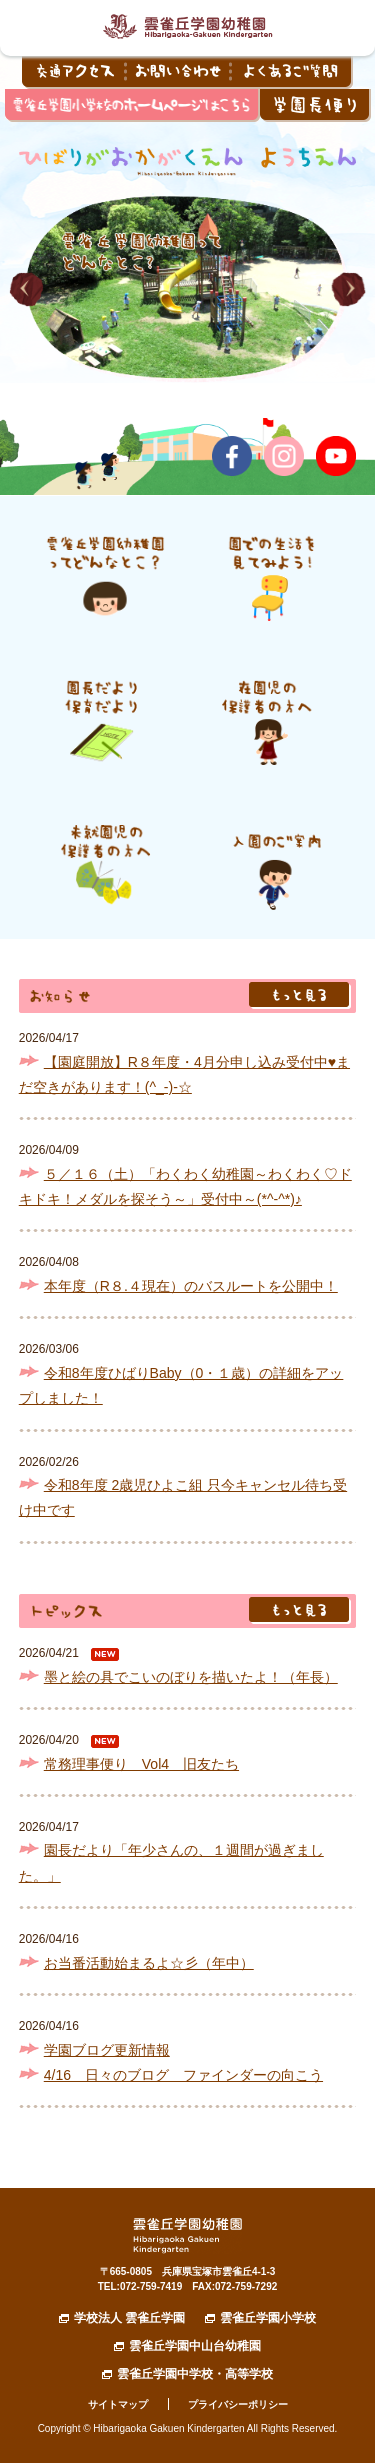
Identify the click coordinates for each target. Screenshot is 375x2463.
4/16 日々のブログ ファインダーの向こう (183, 2075)
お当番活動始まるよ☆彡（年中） (149, 1963)
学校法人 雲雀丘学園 (129, 2318)
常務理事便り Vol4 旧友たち (141, 1764)
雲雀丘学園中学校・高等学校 (195, 2374)
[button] (26, 289)
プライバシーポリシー (238, 2404)
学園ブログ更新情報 (107, 2050)
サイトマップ (118, 2404)
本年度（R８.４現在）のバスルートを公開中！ (191, 1286)
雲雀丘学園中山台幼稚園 (195, 2346)
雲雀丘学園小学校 (268, 2318)
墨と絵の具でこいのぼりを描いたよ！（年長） (191, 1677)
